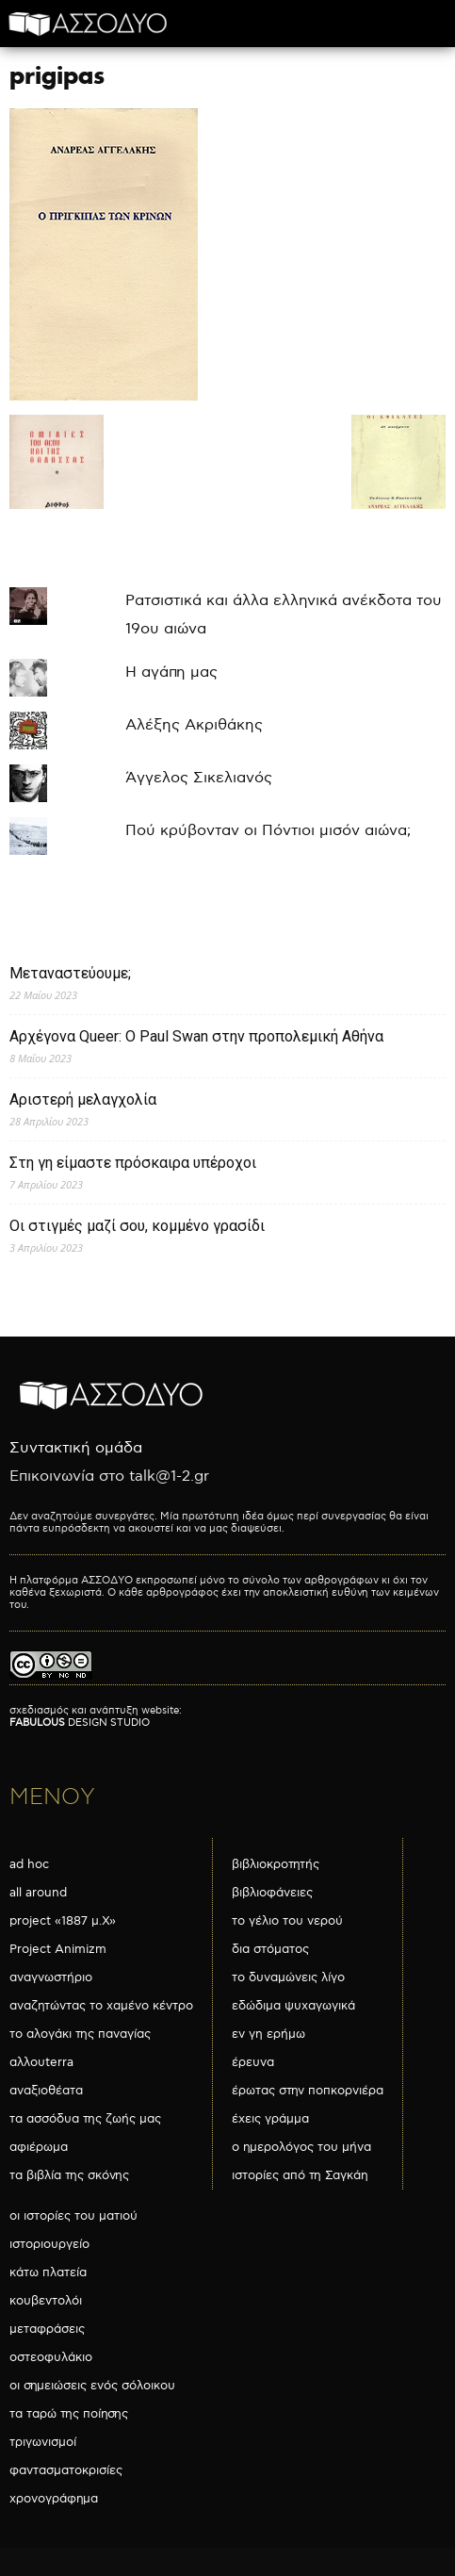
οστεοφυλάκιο (50, 2357)
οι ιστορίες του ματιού (73, 2215)
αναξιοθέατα (46, 2090)
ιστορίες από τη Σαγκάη (300, 2175)
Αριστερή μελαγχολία (82, 1099)
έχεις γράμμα (270, 2118)
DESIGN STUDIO (79, 1722)
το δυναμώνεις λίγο (288, 1977)
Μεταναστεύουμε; (70, 973)
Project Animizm (57, 1949)
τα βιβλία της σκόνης (69, 2175)
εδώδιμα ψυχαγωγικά (293, 2005)
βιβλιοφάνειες (272, 1892)
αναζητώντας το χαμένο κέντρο (101, 2005)
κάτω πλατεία (48, 2272)
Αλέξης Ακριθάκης (194, 725)
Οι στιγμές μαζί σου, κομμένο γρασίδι (137, 1226)
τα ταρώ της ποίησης (68, 2413)
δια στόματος (270, 1949)
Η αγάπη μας (171, 672)
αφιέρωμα (38, 2147)
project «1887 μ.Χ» (62, 1920)
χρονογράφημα (53, 2498)
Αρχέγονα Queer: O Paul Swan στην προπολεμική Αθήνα (196, 1036)
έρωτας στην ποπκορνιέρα (307, 2090)
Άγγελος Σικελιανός (198, 778)
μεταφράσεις (47, 2329)
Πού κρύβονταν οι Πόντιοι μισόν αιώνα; (268, 831)
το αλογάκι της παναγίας (80, 2034)
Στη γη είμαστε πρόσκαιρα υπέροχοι (132, 1163)
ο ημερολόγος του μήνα (301, 2147)
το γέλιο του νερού (287, 1920)
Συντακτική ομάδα (75, 1448)
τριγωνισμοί (42, 2442)
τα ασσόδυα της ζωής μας (85, 2118)
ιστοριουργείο (49, 2244)
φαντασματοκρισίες (65, 2470)
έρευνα (253, 2062)
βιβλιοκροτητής (275, 1864)
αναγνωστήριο (50, 1977)
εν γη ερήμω (268, 2034)
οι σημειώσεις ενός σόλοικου (92, 2385)
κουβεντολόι (45, 2300)
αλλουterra (41, 2062)
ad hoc (29, 1864)
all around (38, 1892)
